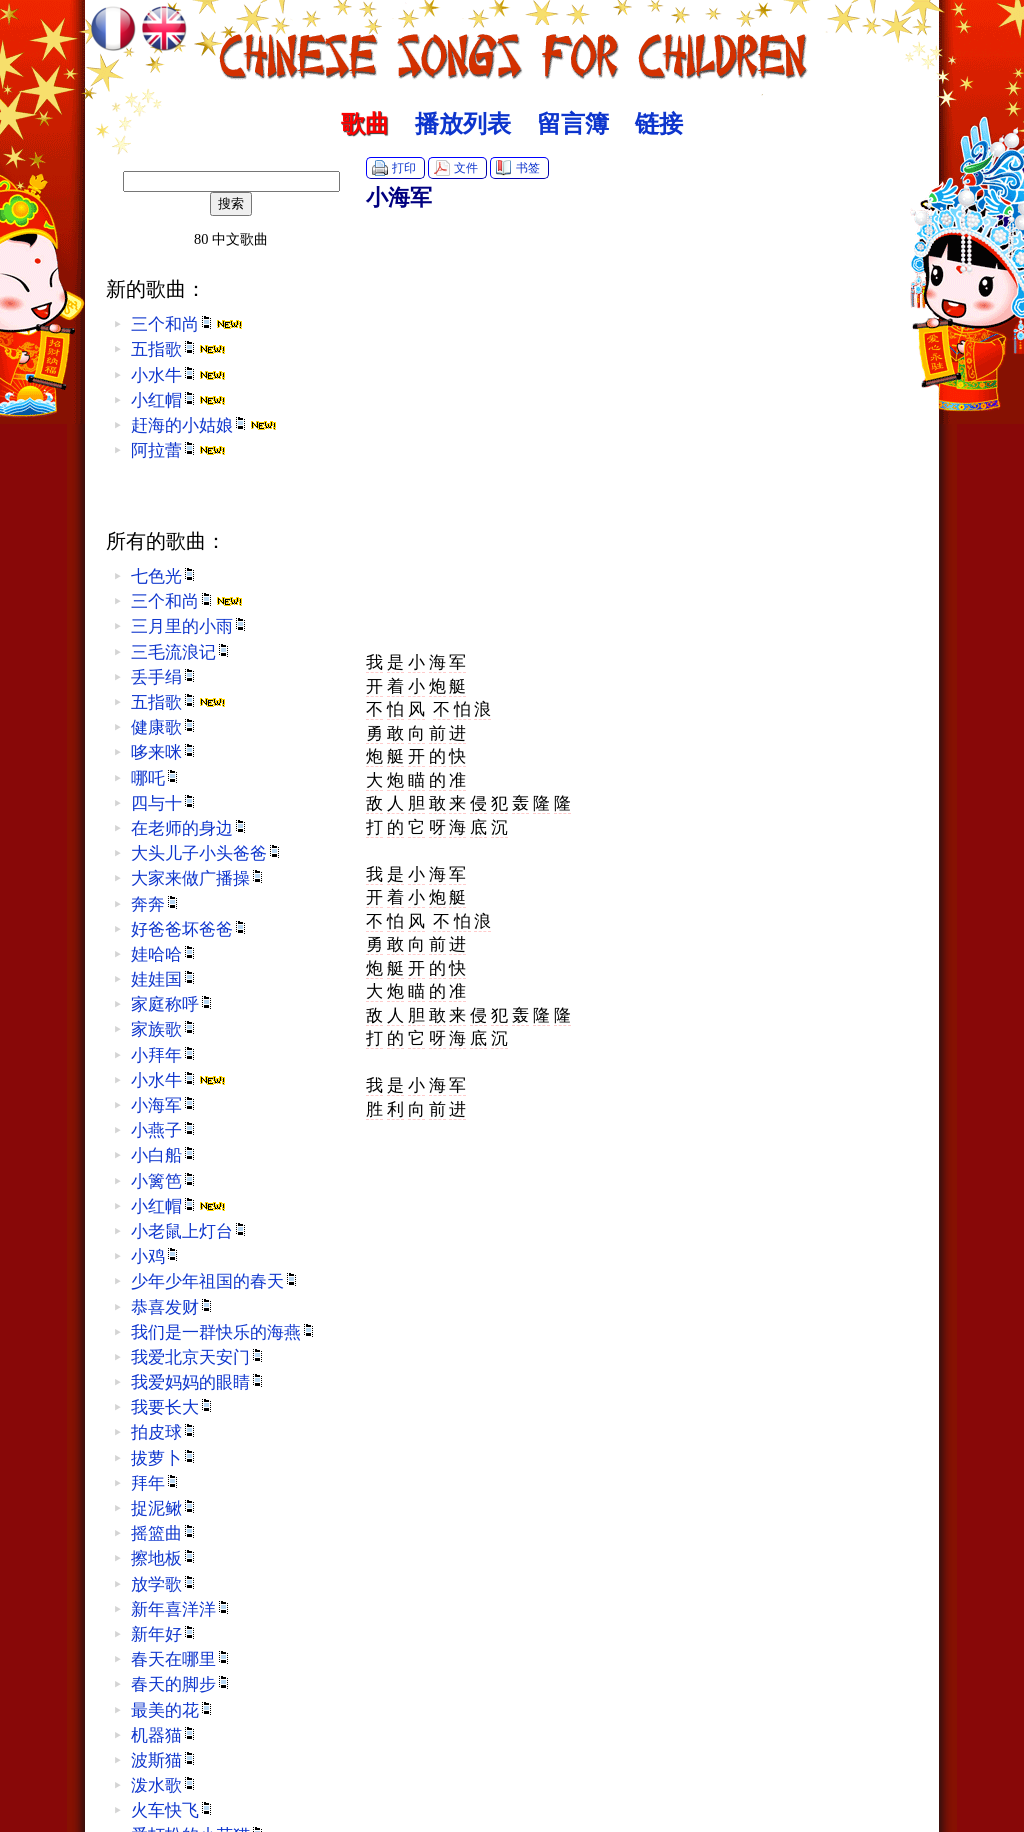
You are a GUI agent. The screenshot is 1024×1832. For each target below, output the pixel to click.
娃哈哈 (164, 954)
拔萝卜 (164, 1458)
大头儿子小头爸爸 (207, 853)
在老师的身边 (190, 828)
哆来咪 (164, 752)
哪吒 (156, 778)
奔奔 (156, 904)
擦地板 (164, 1558)
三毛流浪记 (181, 652)
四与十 (164, 803)
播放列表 (463, 124)
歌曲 (365, 124)
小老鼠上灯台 (190, 1231)
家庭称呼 (173, 1004)
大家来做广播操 (198, 878)
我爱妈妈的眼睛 (198, 1382)
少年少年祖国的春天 (215, 1281)
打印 (404, 168)
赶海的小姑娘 (204, 425)
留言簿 (573, 124)
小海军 (164, 1105)
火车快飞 (173, 1810)
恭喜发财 (173, 1307)
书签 (528, 168)
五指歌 (178, 349)
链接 (659, 124)
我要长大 (173, 1407)
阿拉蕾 (178, 450)
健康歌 (164, 727)
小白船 (164, 1155)
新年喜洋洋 (181, 1609)
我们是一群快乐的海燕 (224, 1332)
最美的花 (173, 1710)
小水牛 (178, 375)
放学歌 (164, 1584)
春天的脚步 (181, 1684)
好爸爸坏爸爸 (190, 929)
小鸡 (156, 1256)
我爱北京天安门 (198, 1357)
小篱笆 (164, 1181)
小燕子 (164, 1130)
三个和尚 (187, 324)
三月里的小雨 (190, 626)
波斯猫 (164, 1760)
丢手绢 (164, 677)
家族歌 (164, 1029)
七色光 (164, 576)
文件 (466, 168)
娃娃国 (164, 979)
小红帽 (178, 400)
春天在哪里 (181, 1659)
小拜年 (164, 1055)
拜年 (156, 1483)
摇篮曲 (164, 1533)
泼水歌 (164, 1785)
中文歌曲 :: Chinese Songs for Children (512, 45)
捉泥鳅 (164, 1508)
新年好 (164, 1634)
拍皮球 (164, 1432)
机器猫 (164, 1735)
